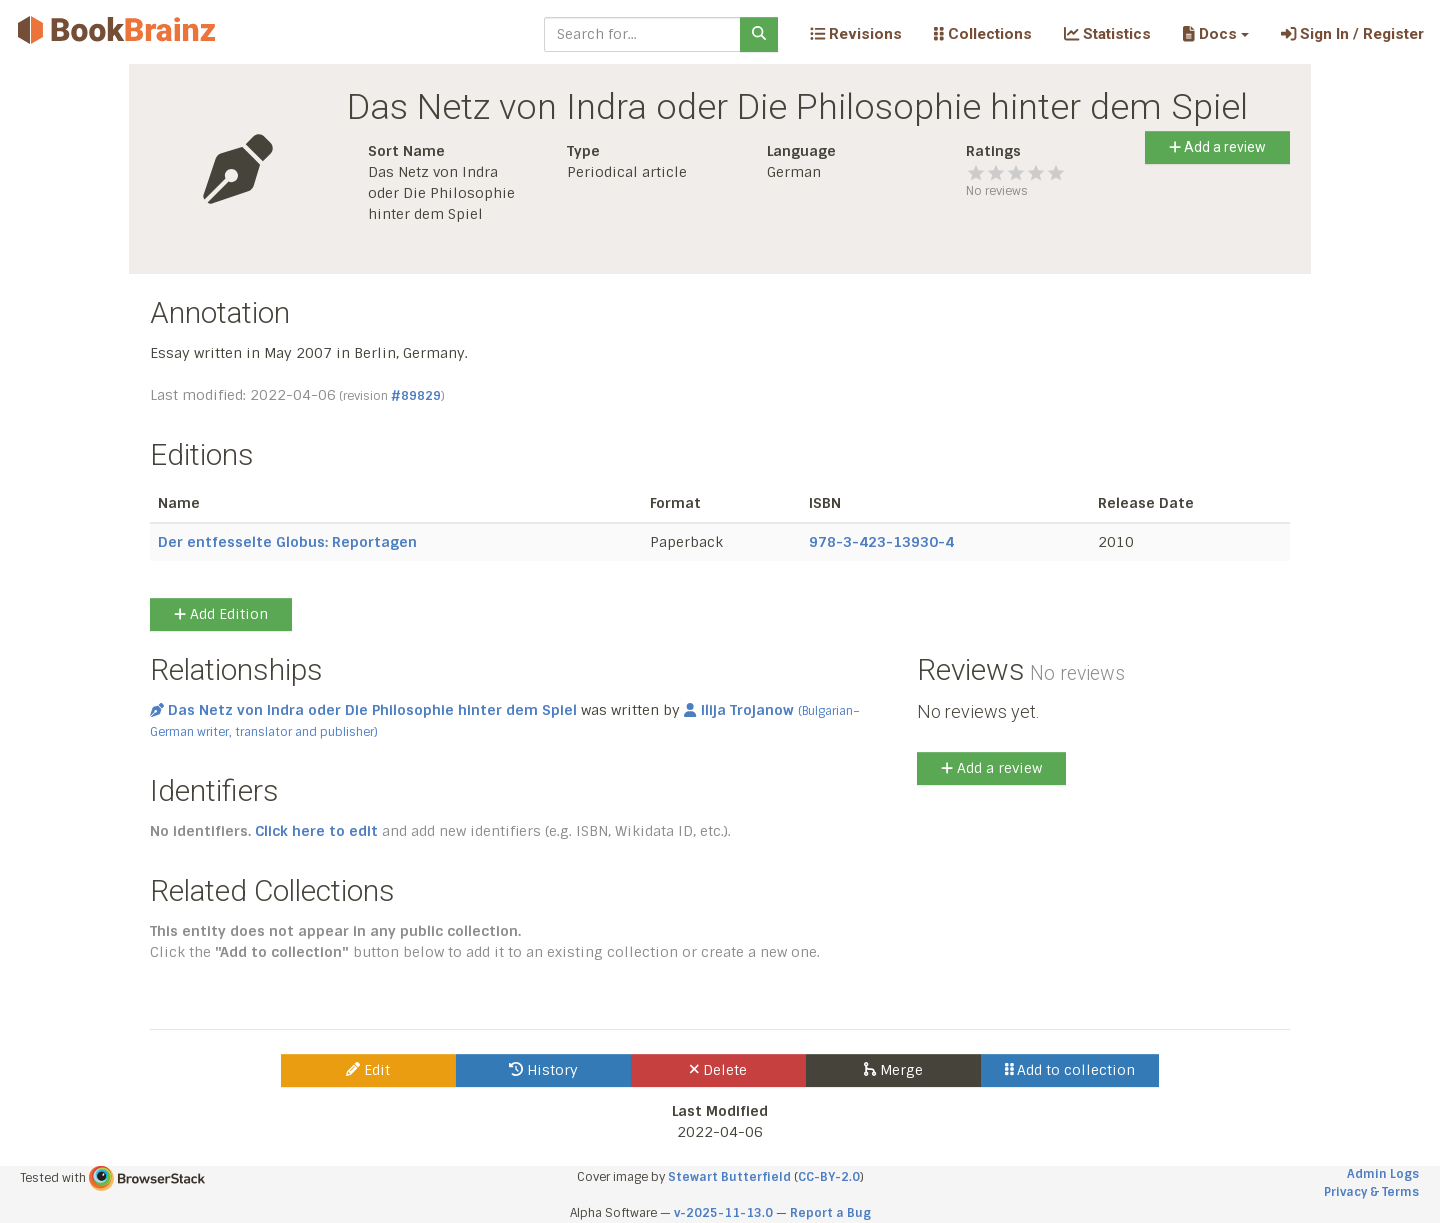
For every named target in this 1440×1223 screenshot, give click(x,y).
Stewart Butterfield (729, 1177)
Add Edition (221, 614)
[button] (1215, 34)
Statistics (1107, 34)
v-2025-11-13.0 (723, 1213)
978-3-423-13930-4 (881, 542)
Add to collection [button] (1070, 1070)
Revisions (856, 34)
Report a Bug (830, 1213)
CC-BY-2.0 (829, 1177)
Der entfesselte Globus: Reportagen (287, 542)
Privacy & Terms (1371, 1192)
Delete (718, 1070)
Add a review (1217, 147)
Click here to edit (316, 831)
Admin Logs (1383, 1174)
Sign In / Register (1352, 34)
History (543, 1070)
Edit (368, 1070)
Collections (983, 34)
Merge (893, 1070)
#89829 (416, 396)
